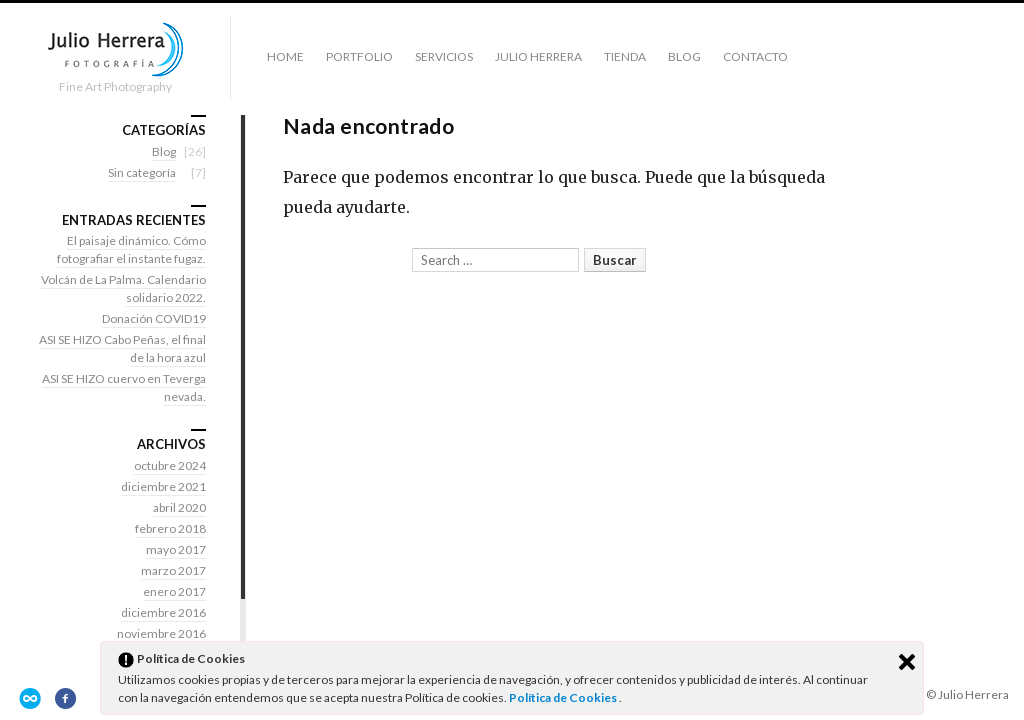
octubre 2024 (170, 465)
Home (285, 56)
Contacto (755, 56)
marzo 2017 (173, 570)
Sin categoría (142, 172)
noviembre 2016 (161, 633)
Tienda (625, 56)
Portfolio (359, 56)
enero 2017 (174, 591)
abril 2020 (179, 507)
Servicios (444, 56)
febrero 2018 (170, 528)
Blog (684, 56)
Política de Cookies (564, 697)
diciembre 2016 (163, 612)
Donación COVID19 (154, 318)
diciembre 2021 (163, 486)
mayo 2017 (176, 549)
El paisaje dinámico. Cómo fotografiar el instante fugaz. (131, 249)
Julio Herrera (538, 56)
